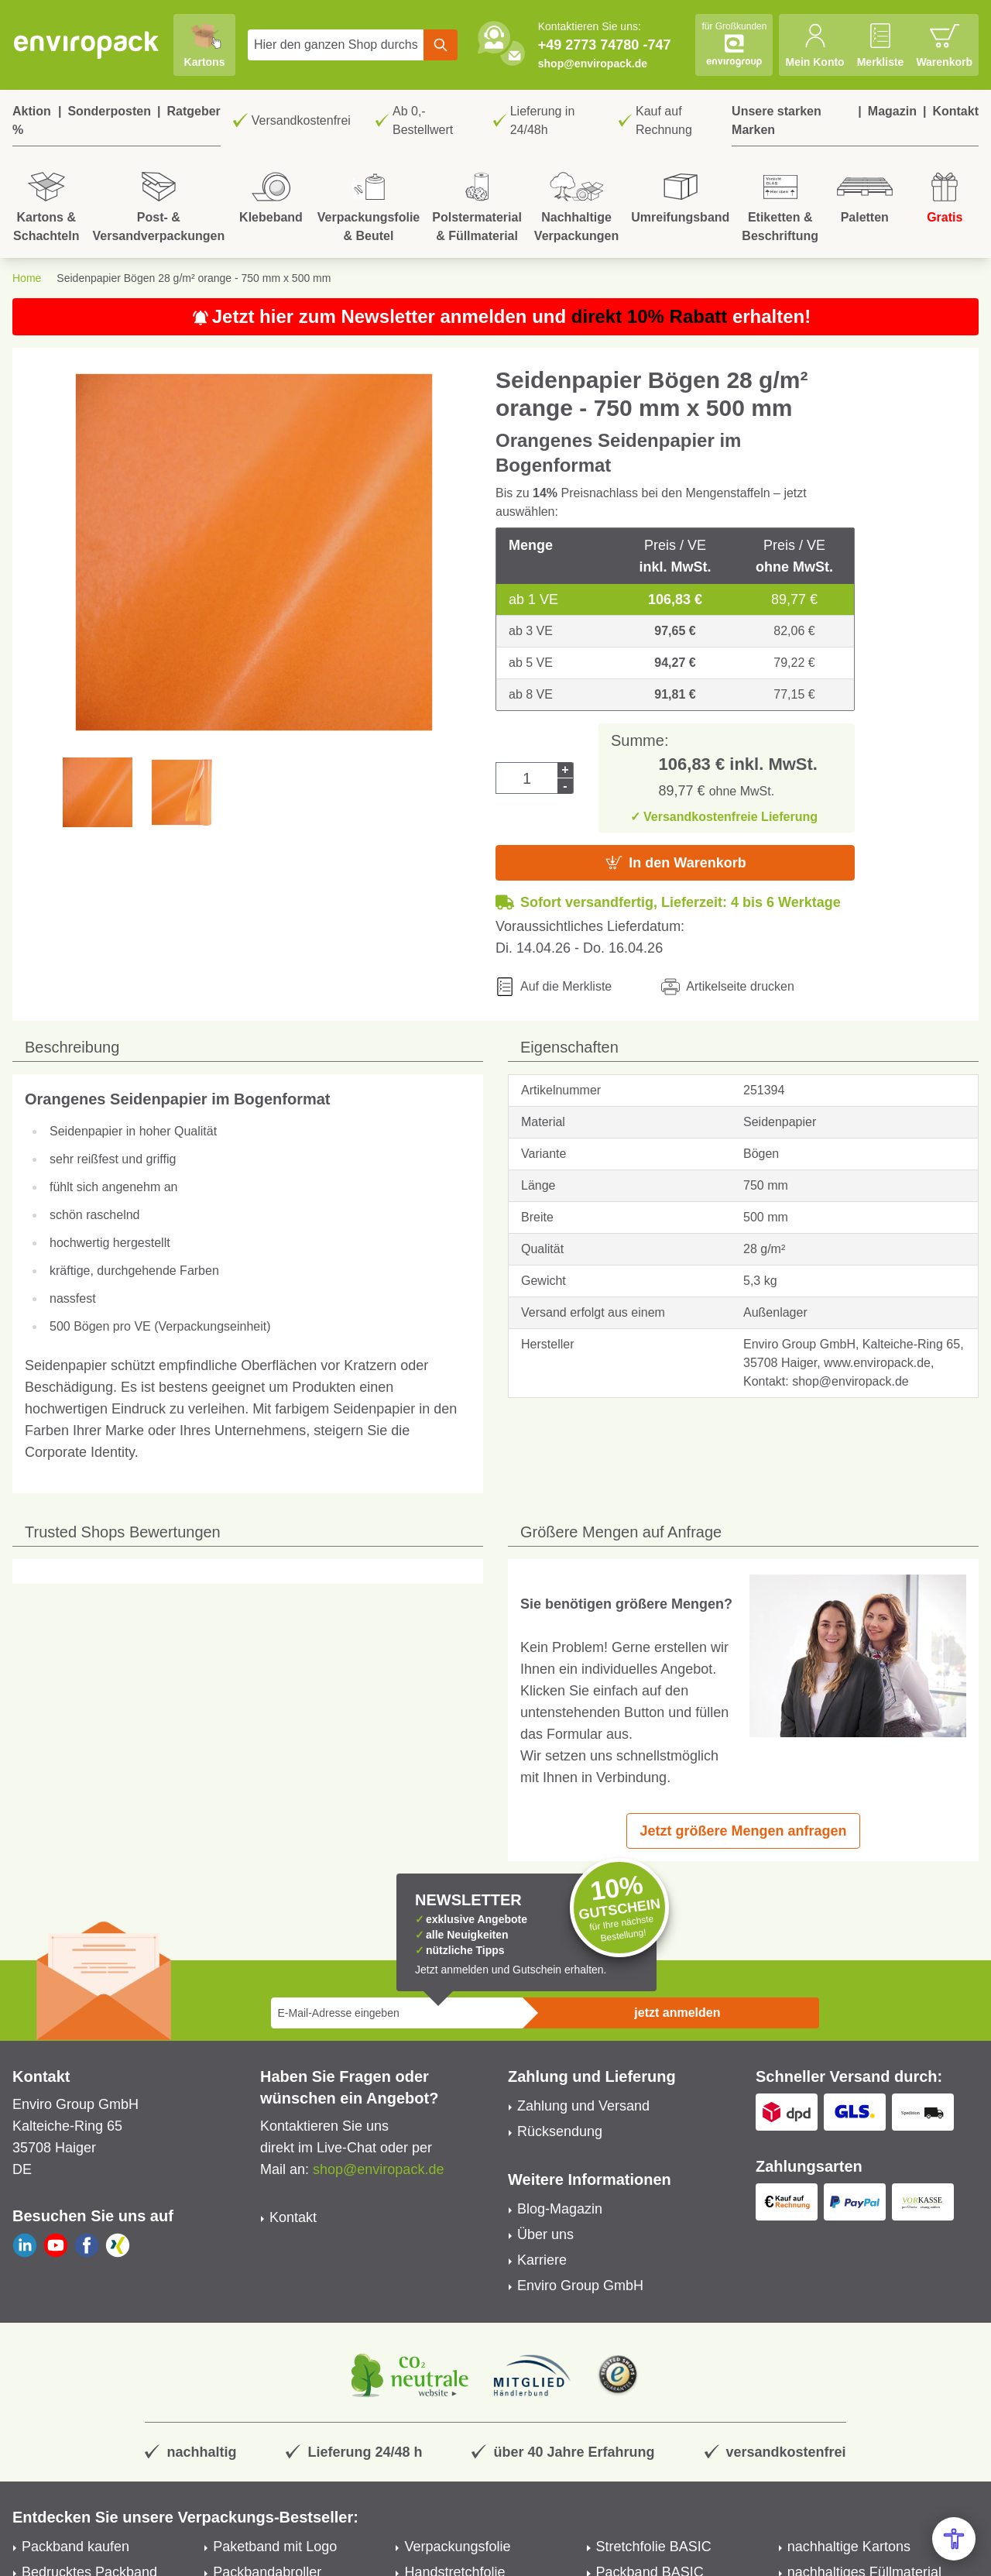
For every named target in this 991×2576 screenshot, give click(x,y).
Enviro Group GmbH (580, 2285)
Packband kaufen (75, 2546)
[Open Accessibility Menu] (954, 2539)
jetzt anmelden (677, 2012)
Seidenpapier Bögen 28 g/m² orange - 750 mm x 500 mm (194, 278)
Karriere (542, 2260)
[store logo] (86, 45)
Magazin (892, 111)
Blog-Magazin (559, 2209)
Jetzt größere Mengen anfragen (743, 1831)
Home (26, 278)
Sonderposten (109, 111)
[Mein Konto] (814, 45)
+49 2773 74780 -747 (604, 45)
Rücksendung (559, 2131)
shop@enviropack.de (592, 63)
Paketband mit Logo (275, 2546)
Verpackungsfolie (457, 2546)
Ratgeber (193, 111)
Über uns (545, 2234)
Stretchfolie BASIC (654, 2546)
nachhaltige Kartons (848, 2546)
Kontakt (955, 111)
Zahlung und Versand (583, 2106)
